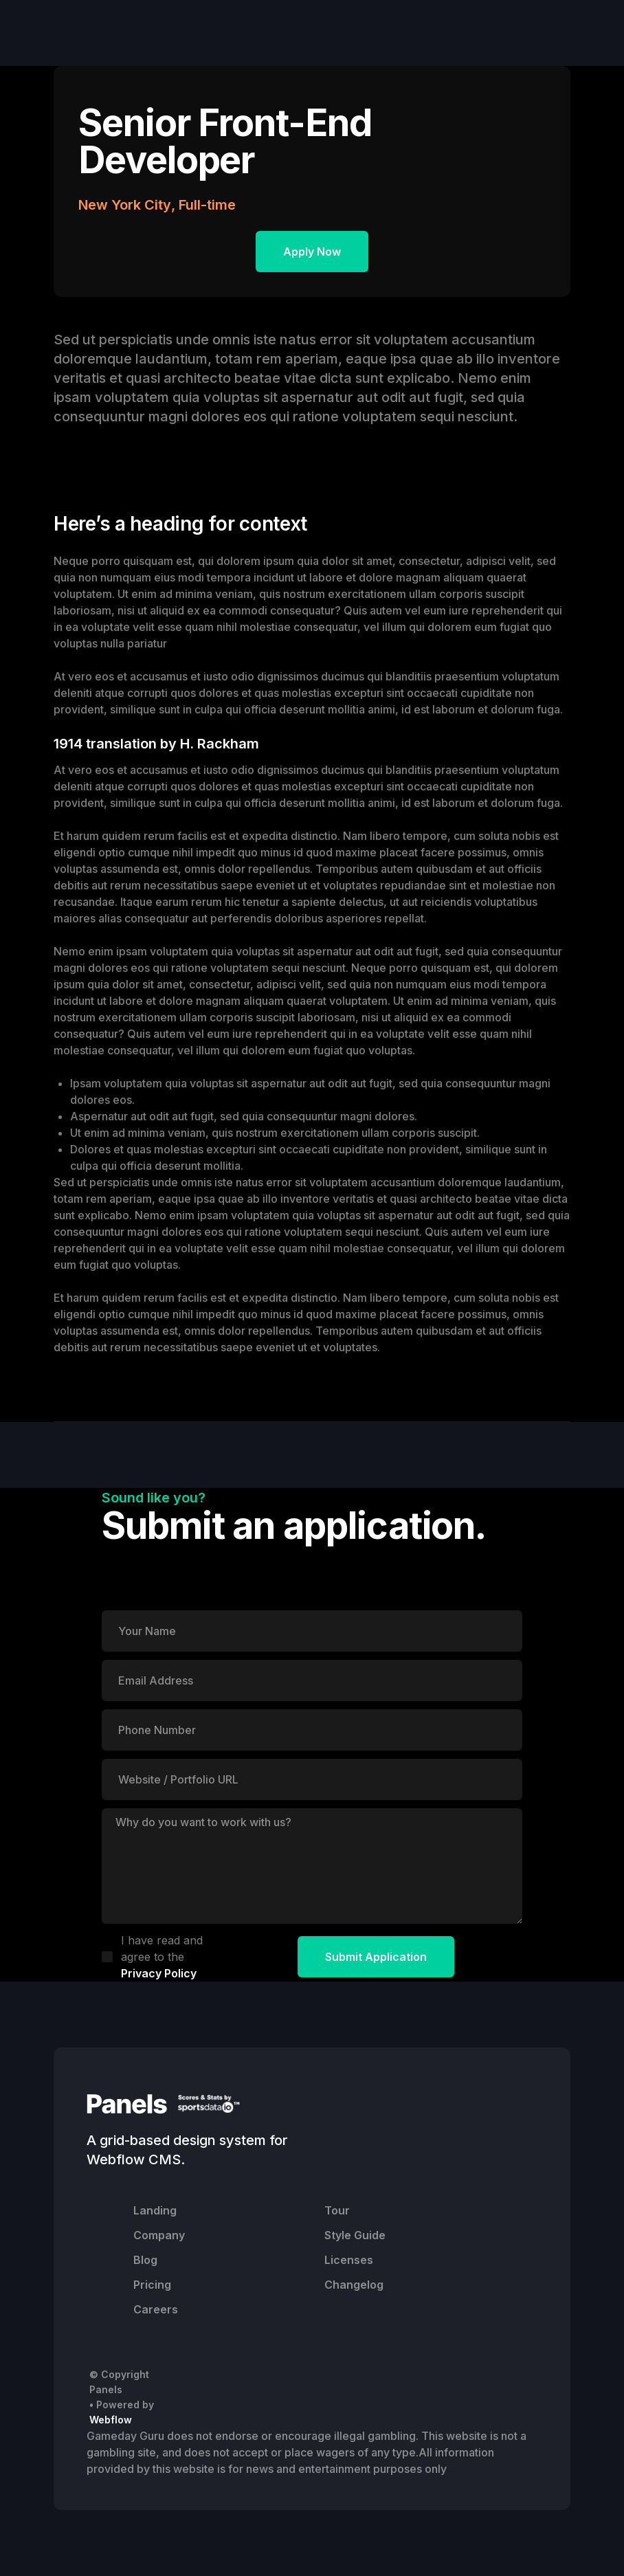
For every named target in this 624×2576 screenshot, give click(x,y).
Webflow (110, 2419)
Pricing (152, 2284)
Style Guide (355, 2235)
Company (159, 2235)
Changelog (353, 2284)
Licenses (348, 2260)
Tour (337, 2210)
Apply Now (312, 251)
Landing (155, 2210)
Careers (155, 2309)
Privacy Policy (159, 1973)
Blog (145, 2260)
